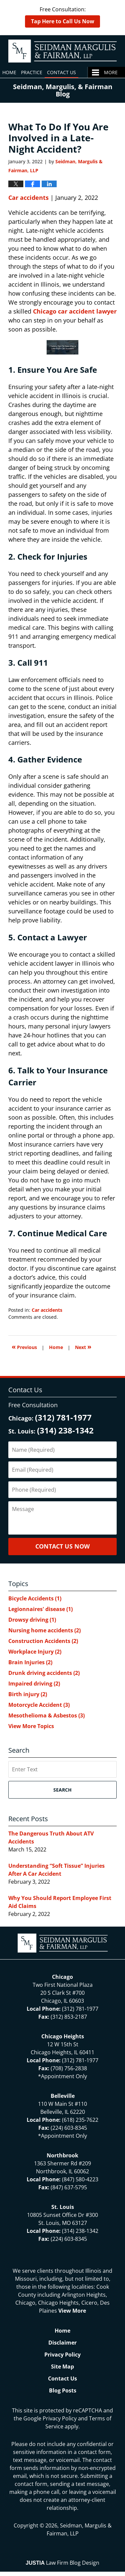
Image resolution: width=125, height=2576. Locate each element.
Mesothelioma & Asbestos (46, 1715)
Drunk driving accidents (44, 1673)
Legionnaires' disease (40, 1609)
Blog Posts (62, 2390)
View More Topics (31, 1726)
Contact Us (61, 72)
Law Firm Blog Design (62, 2562)
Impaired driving (34, 1683)
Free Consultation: (62, 17)
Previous (24, 1346)
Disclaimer (62, 2342)
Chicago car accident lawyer (75, 311)
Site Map (62, 2366)
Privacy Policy (62, 2354)
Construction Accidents (43, 1641)
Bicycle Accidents (34, 1598)
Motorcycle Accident (39, 1704)
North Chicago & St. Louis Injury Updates (62, 51)
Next (83, 1346)
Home (9, 72)
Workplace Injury (34, 1651)
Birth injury (27, 1694)
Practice (31, 72)
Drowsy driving (32, 1619)
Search (62, 1790)
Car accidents (28, 198)
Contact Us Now (62, 1546)
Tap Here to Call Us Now (62, 21)
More (111, 72)
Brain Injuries (30, 1662)
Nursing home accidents (44, 1630)
